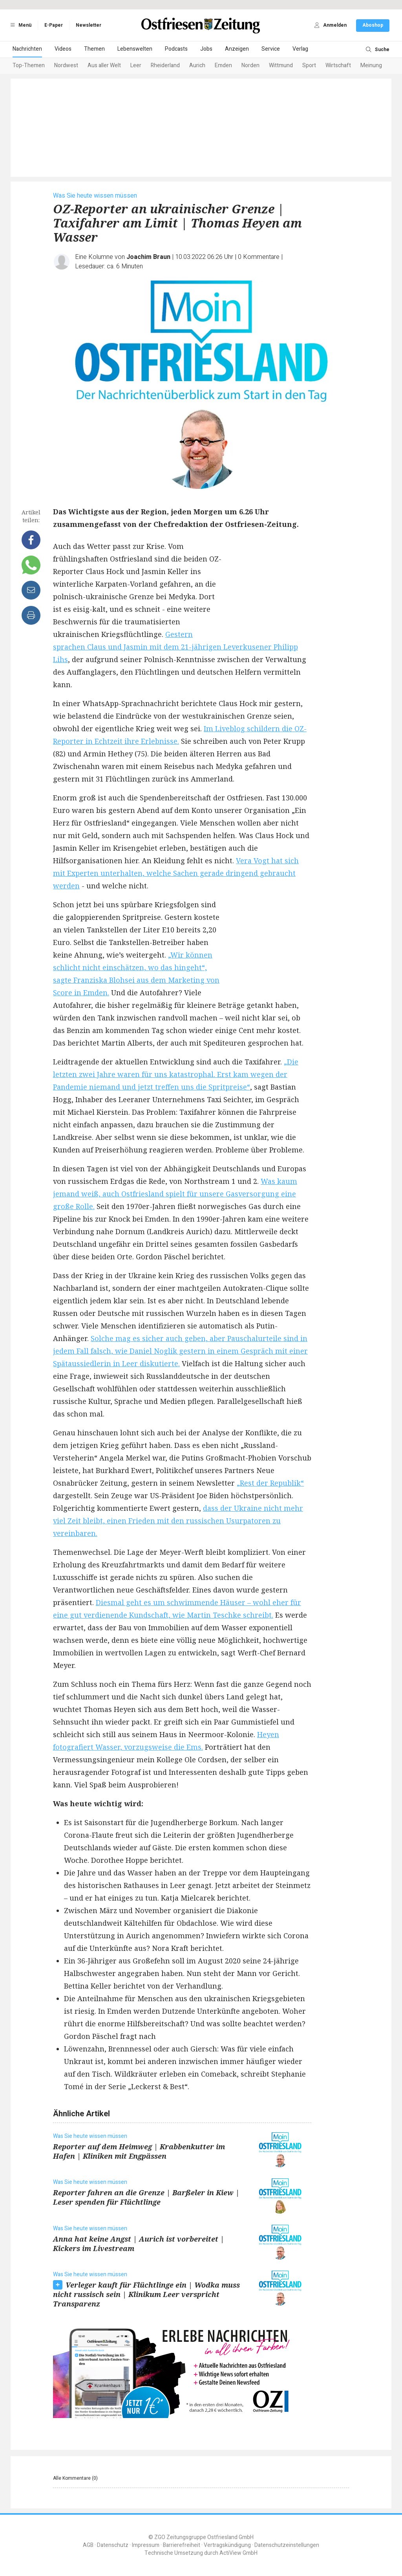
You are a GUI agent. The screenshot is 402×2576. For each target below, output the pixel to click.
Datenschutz (112, 2545)
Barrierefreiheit (181, 2545)
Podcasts (176, 49)
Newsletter (88, 25)
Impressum (145, 2545)
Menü (19, 25)
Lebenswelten (134, 49)
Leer (135, 65)
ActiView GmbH (238, 2553)
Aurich (197, 65)
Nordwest (66, 65)
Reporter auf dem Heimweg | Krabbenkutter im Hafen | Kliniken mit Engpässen (139, 2151)
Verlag (300, 49)
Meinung (371, 65)
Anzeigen (237, 49)
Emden (223, 65)
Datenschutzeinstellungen (286, 2545)
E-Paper (53, 25)
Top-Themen (29, 65)
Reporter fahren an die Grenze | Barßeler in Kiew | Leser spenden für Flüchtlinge (146, 2197)
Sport (309, 65)
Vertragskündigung (227, 2545)
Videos (63, 49)
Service (270, 49)
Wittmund (281, 65)
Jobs (206, 49)
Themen (94, 49)
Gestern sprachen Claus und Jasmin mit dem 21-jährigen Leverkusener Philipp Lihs (175, 646)
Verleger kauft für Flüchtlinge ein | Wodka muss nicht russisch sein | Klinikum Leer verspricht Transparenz (146, 2294)
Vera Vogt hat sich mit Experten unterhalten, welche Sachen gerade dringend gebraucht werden (176, 873)
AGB (88, 2545)
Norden (250, 65)
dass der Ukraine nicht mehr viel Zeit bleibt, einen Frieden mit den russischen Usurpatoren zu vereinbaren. (178, 1520)
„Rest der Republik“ (270, 1483)
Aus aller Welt (104, 65)
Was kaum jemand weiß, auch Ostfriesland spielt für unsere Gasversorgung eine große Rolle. (175, 1193)
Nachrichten (27, 49)
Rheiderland (165, 65)
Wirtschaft (338, 65)
